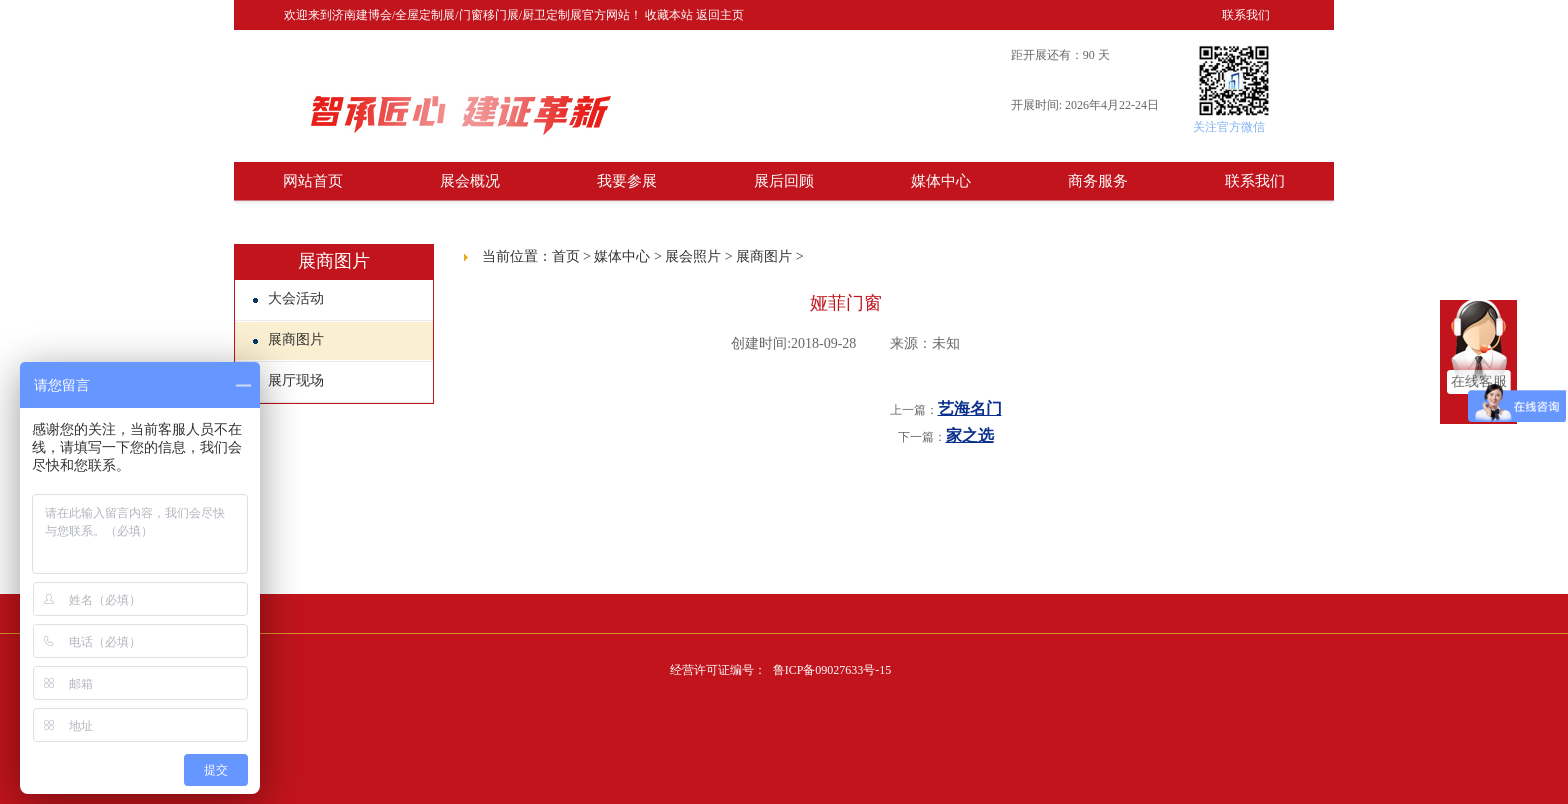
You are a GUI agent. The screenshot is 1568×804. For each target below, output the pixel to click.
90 (1089, 55)
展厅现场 (288, 380)
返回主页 (720, 15)
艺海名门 (970, 408)
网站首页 (313, 181)
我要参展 (627, 181)
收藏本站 (669, 15)
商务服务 (1098, 181)
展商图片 (288, 339)
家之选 (970, 435)
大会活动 (288, 298)
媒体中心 (941, 181)
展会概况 (470, 181)
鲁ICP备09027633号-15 (832, 670)
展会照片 (693, 256)
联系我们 (1246, 15)
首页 (566, 256)
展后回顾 (784, 181)
